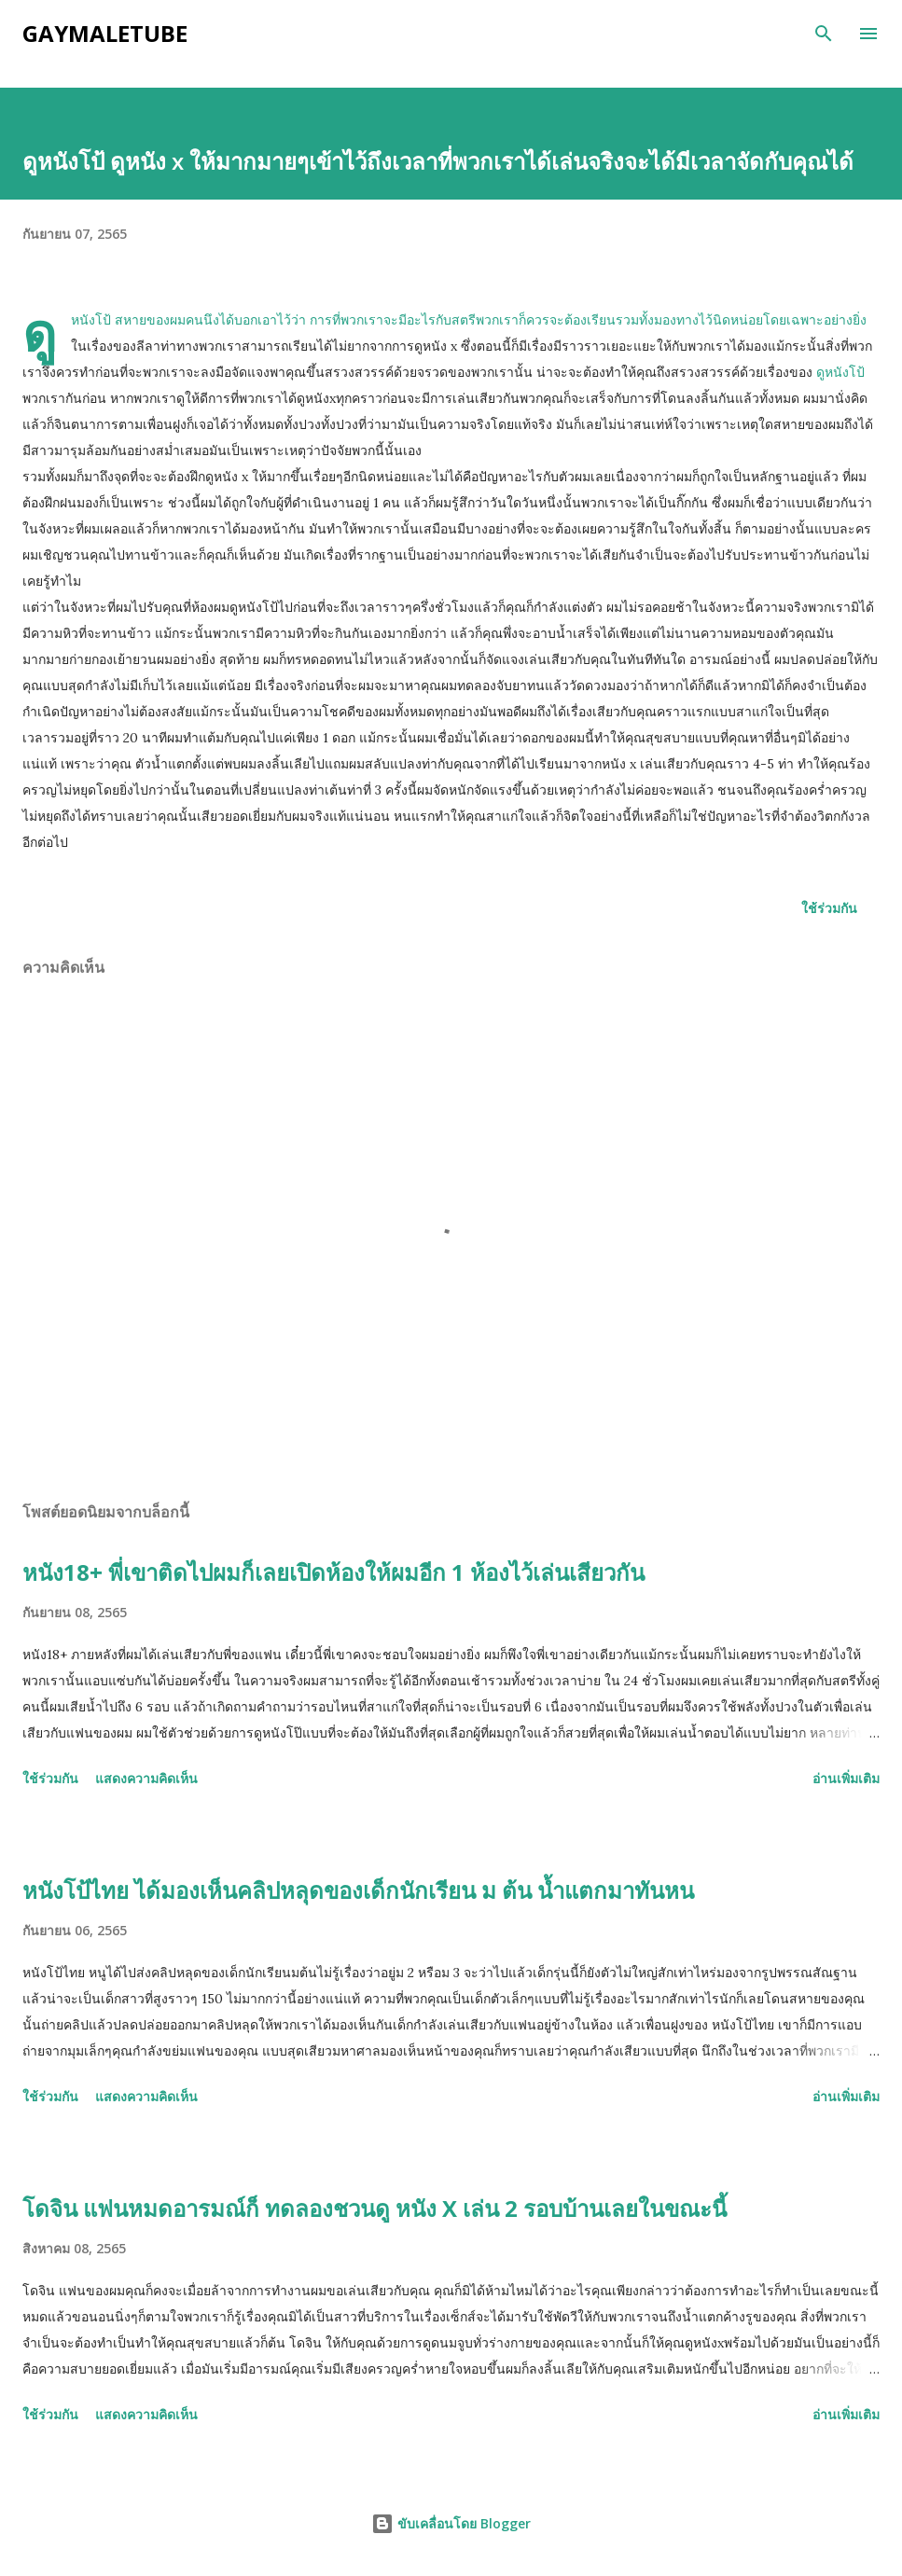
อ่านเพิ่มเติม (846, 1778)
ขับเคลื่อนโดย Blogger (451, 2523)
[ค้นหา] (823, 33)
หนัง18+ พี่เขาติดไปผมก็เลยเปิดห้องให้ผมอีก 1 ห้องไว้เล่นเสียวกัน (333, 1572)
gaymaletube (104, 33)
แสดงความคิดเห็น (146, 1778)
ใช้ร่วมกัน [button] (829, 908)
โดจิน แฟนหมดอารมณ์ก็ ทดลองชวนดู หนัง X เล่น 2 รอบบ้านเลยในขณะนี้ (374, 2208)
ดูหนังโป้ (840, 372)
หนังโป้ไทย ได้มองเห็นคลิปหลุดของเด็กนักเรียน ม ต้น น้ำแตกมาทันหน (358, 1890)
